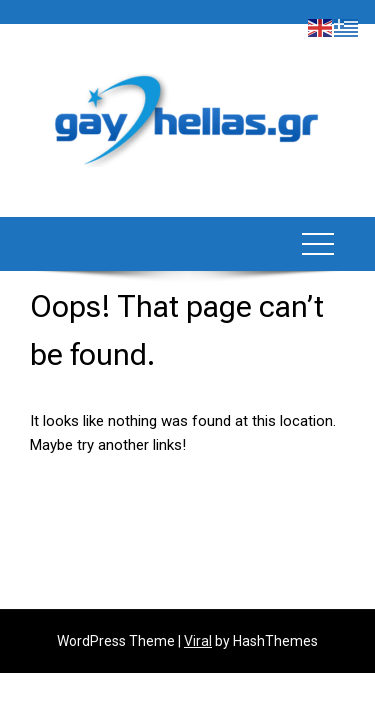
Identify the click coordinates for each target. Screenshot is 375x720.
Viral (198, 641)
